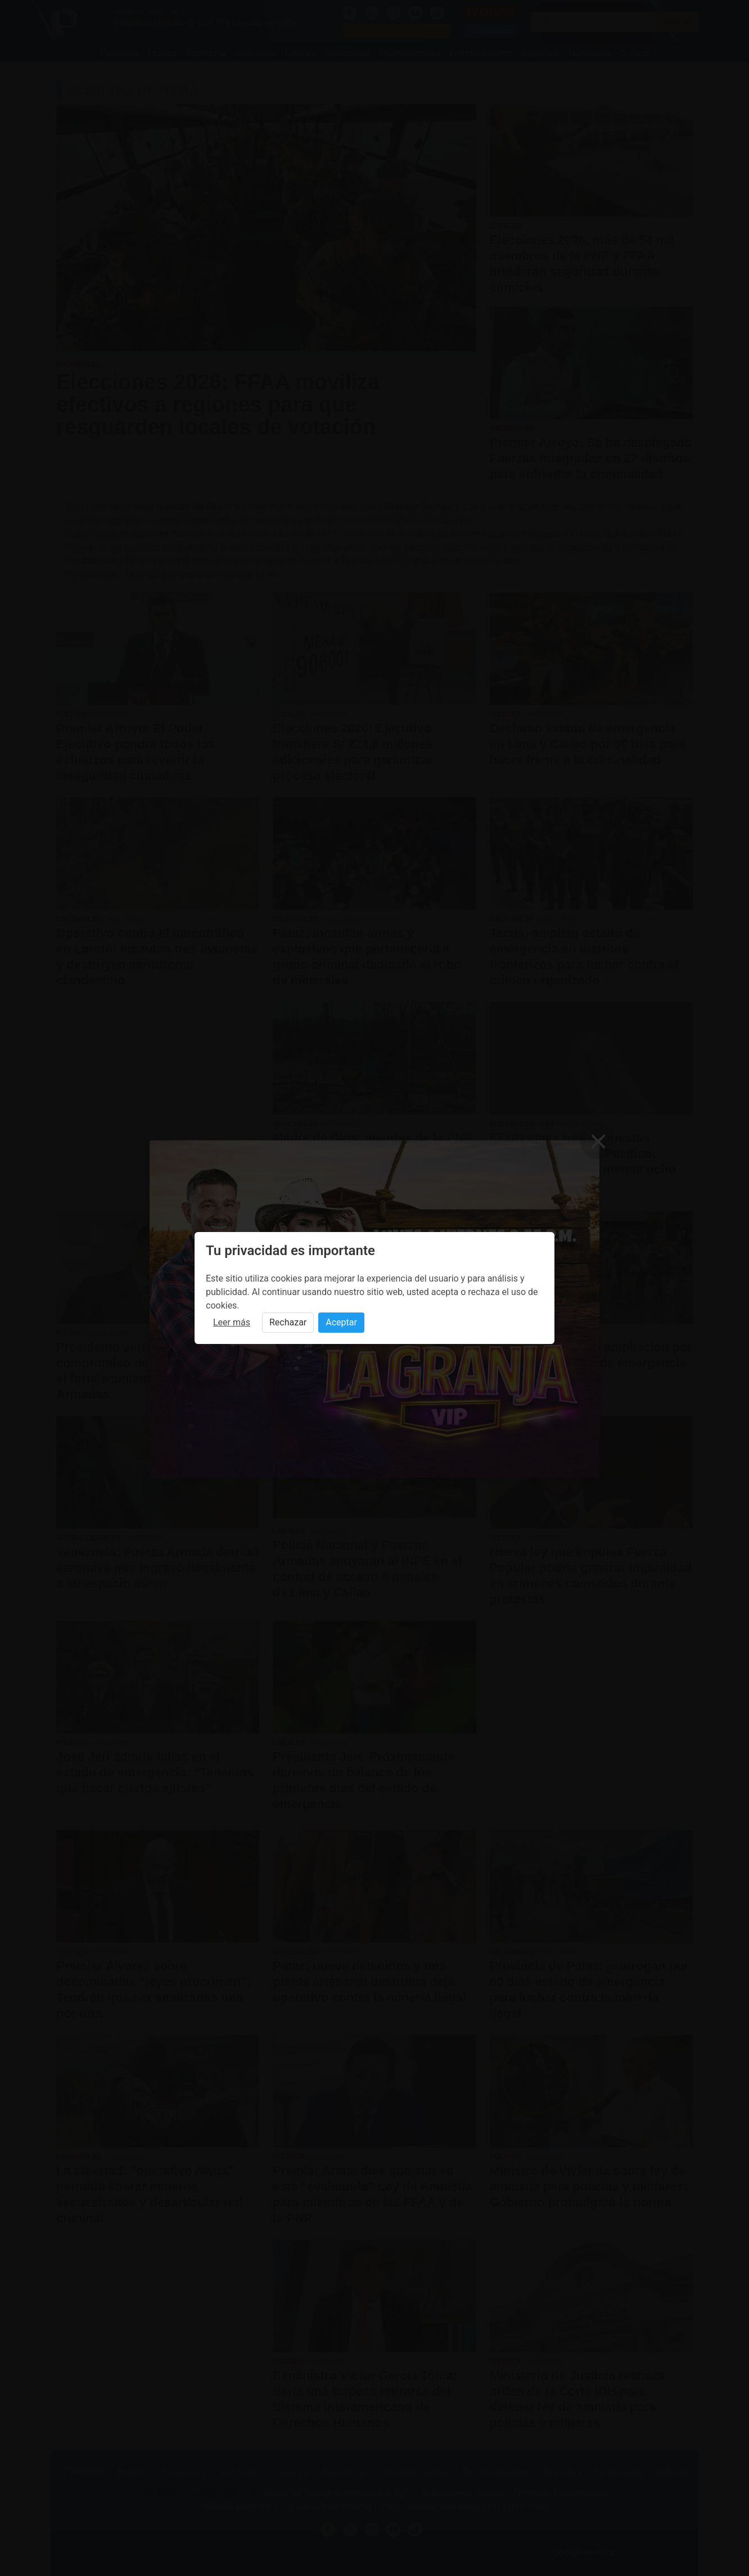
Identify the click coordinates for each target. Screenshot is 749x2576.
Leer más (231, 1322)
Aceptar (341, 1322)
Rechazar (287, 1322)
